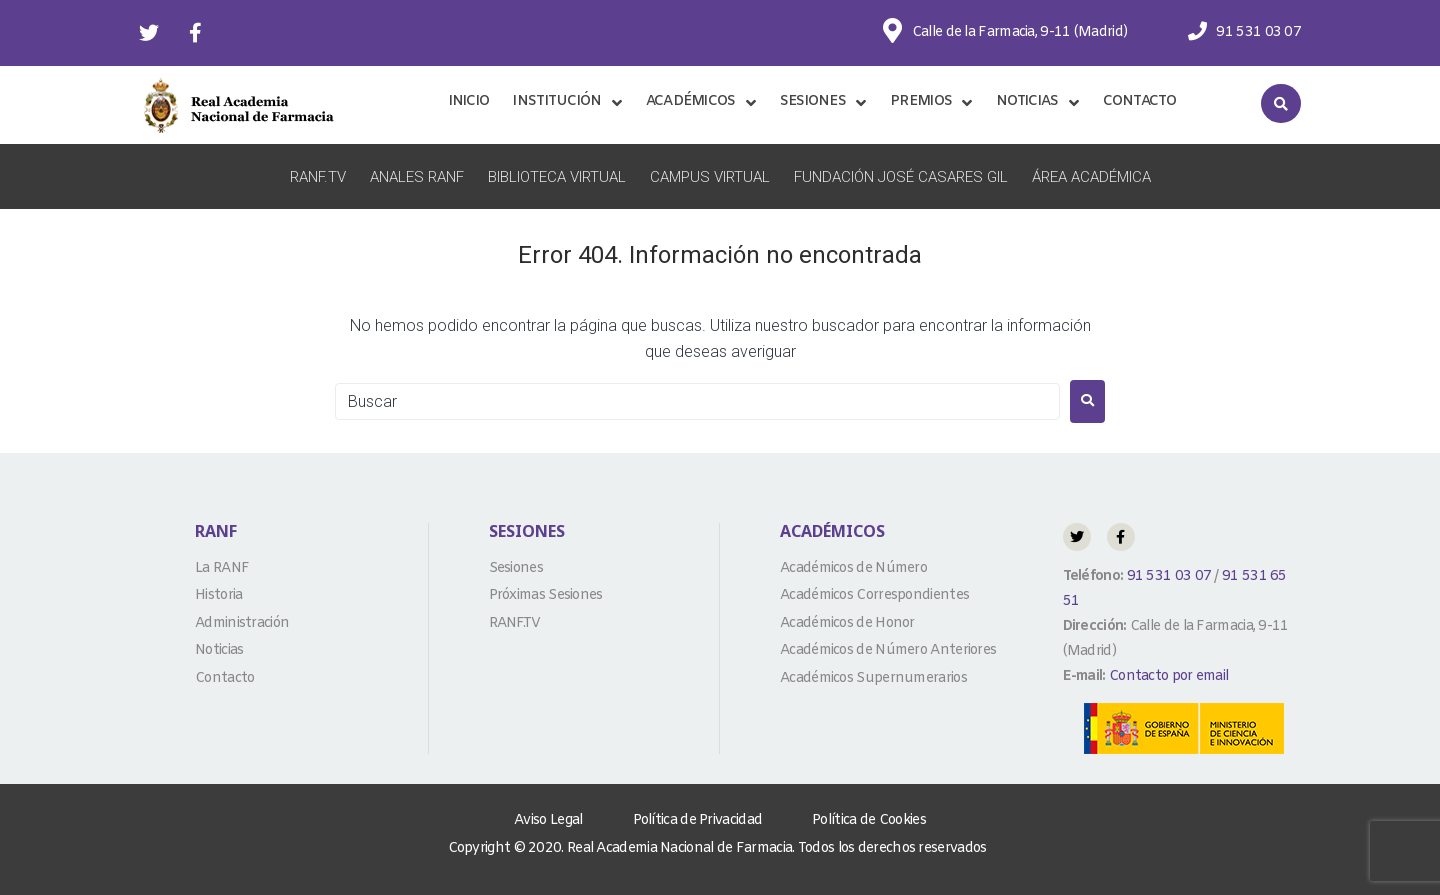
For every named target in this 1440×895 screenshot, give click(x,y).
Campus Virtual (710, 177)
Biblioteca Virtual (557, 177)
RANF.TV (318, 177)
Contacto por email (1168, 676)
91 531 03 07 (1167, 576)
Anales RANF (417, 177)
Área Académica (1091, 177)
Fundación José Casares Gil (901, 177)
